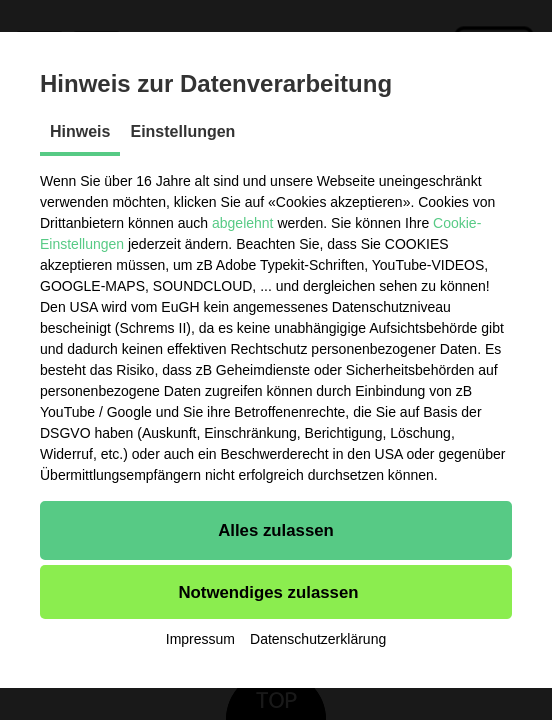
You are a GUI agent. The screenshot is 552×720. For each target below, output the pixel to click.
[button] (276, 530)
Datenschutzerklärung (318, 639)
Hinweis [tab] (80, 131)
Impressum (200, 639)
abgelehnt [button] (243, 223)
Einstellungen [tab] (182, 131)
